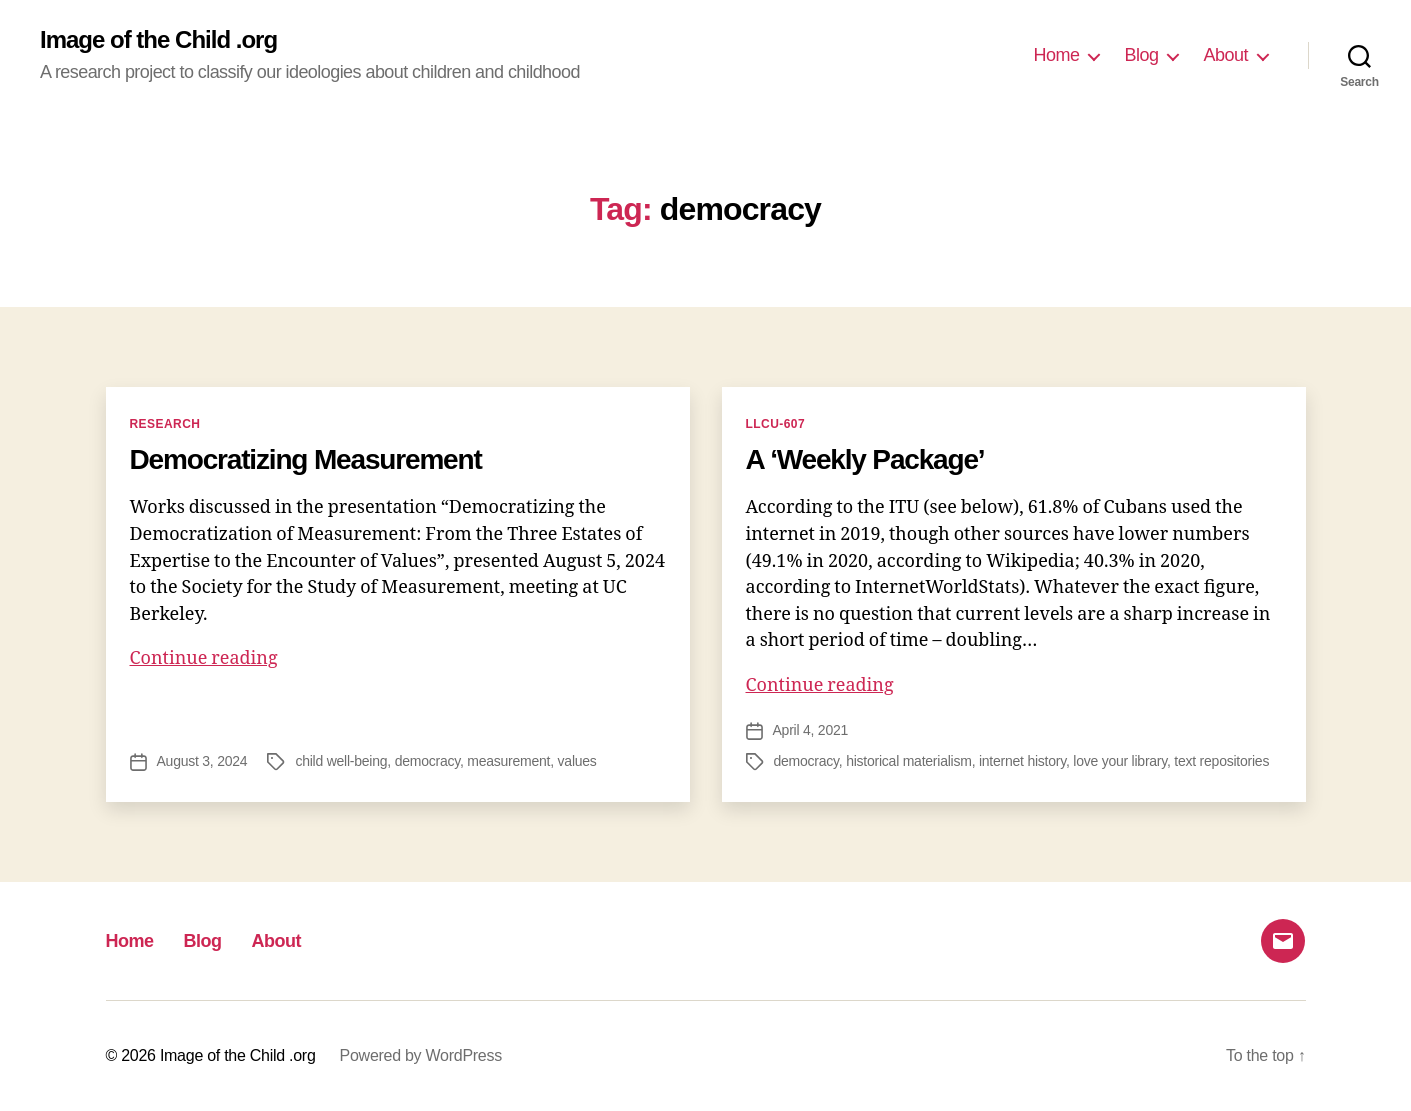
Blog (1141, 55)
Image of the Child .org (158, 40)
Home (1056, 55)
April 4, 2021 (811, 730)
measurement (508, 761)
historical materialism (909, 761)
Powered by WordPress (421, 1055)
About (1225, 55)
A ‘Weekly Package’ (865, 459)
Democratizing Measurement (306, 459)
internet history (1022, 761)
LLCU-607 (776, 424)
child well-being (341, 761)
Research (165, 424)
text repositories (1221, 761)
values (577, 761)
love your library (1120, 761)
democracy (427, 761)
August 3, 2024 (202, 761)
